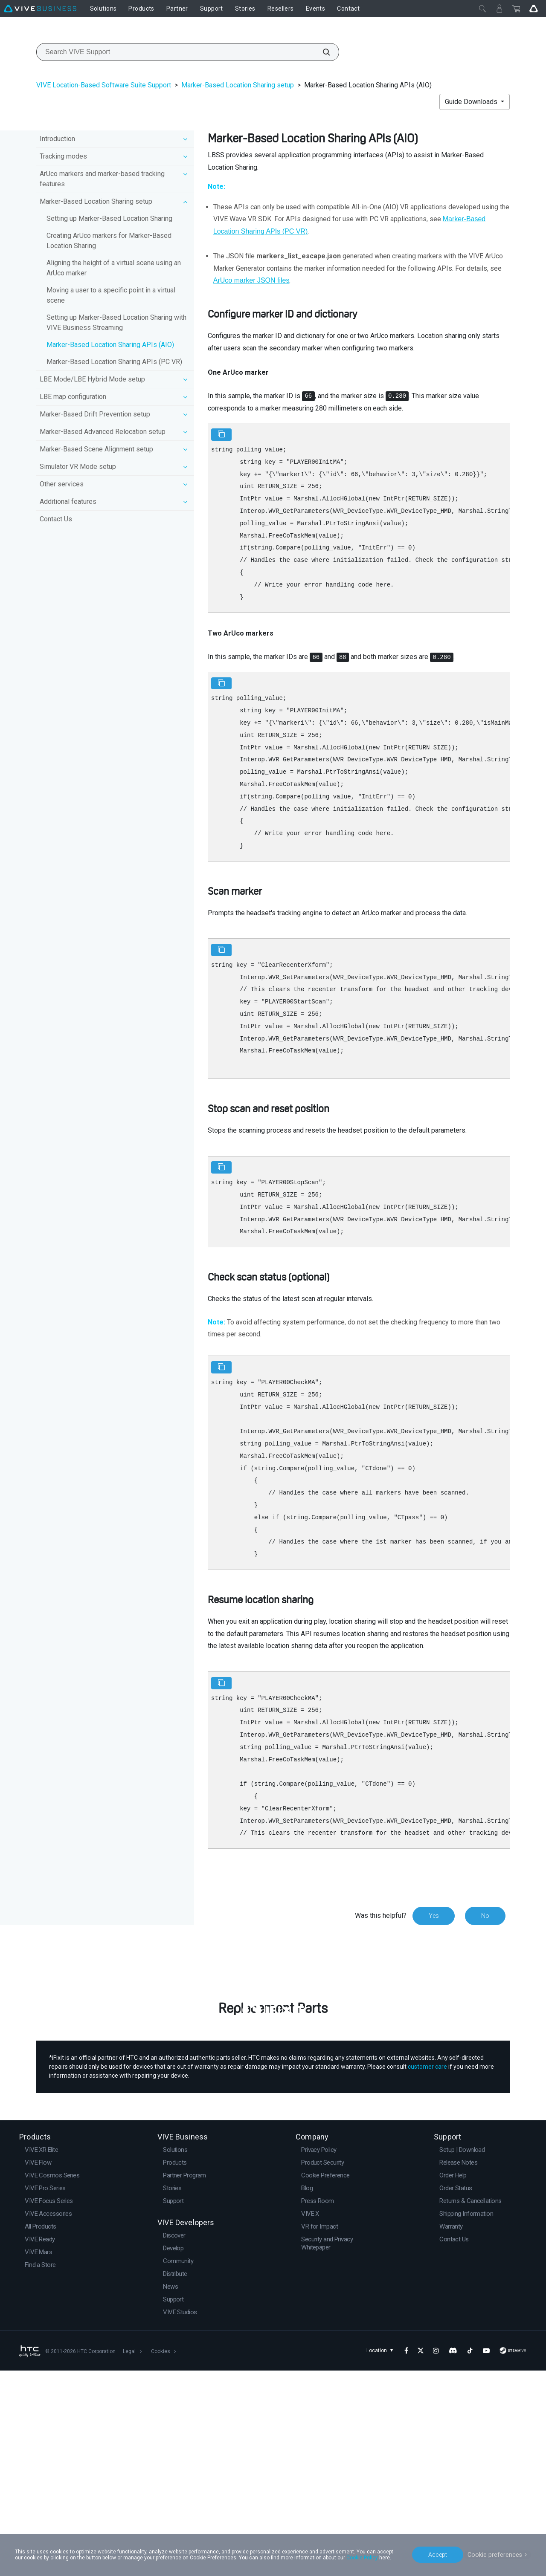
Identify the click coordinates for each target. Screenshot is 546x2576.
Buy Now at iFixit (273, 2177)
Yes (433, 1915)
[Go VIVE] (533, 8)
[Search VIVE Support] (321, 52)
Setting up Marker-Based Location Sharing (109, 218)
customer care (427, 2271)
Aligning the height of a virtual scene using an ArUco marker (113, 268)
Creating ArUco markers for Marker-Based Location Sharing (108, 240)
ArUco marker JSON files (251, 280)
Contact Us (56, 519)
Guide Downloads (472, 102)
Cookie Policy (362, 2558)
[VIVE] (40, 8)
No (485, 1915)
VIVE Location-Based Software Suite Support (103, 85)
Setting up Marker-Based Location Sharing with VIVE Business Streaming (116, 322)
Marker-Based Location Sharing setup (237, 85)
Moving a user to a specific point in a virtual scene (110, 295)
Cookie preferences (495, 2554)
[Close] (482, 8)
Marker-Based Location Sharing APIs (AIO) (110, 345)
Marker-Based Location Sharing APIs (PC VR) (114, 362)
